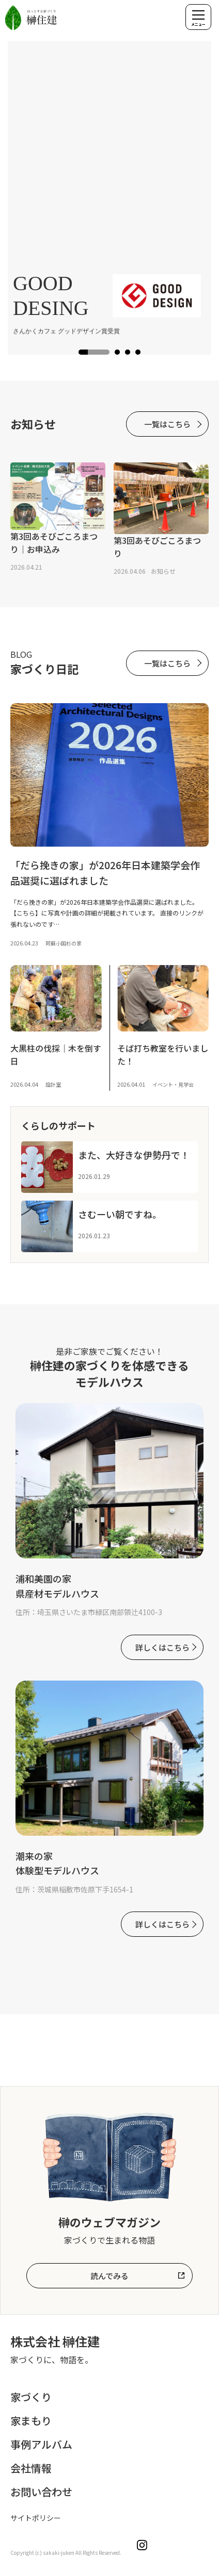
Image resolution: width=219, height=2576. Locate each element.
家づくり (31, 2396)
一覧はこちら (167, 424)
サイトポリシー (35, 2518)
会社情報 (31, 2468)
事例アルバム (41, 2444)
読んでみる (109, 2275)
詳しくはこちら (162, 1647)
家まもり (31, 2420)
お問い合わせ (41, 2491)
